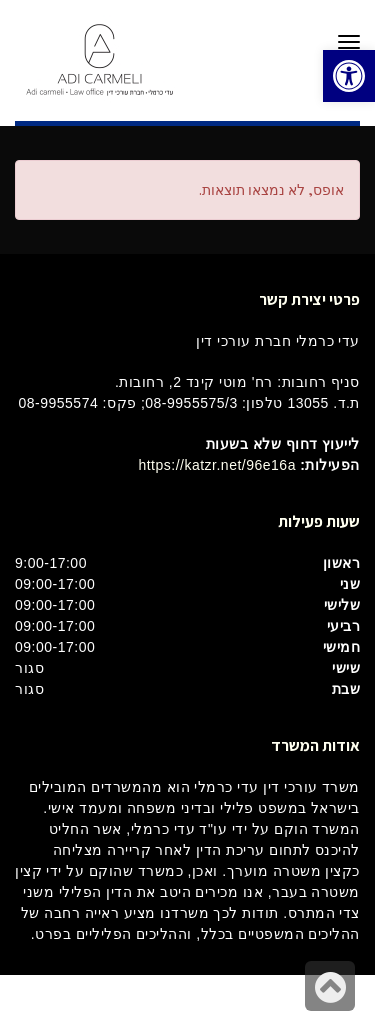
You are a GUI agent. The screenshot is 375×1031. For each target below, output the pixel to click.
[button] (349, 76)
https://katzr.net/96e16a (217, 465)
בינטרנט (156, 1002)
